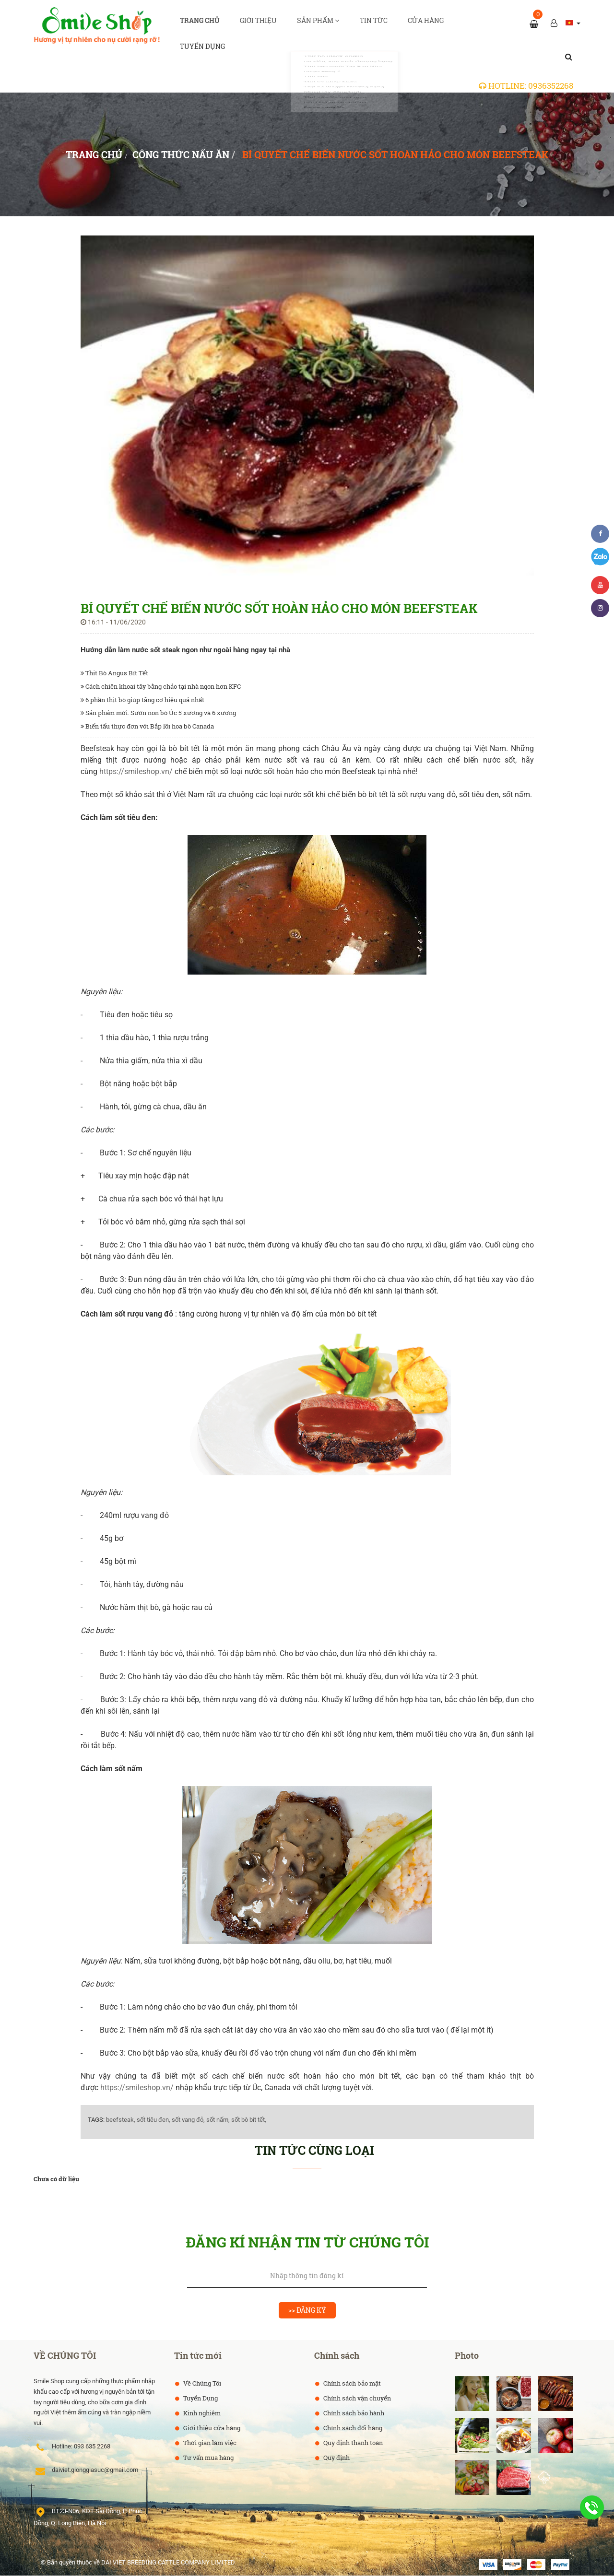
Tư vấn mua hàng (208, 2458)
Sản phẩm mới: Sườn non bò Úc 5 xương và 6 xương (158, 713)
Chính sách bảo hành (353, 2413)
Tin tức (374, 23)
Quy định (336, 2458)
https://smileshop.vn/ (136, 771)
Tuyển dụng (203, 56)
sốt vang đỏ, (188, 2120)
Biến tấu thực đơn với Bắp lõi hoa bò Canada (147, 726)
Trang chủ (201, 23)
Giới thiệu (259, 23)
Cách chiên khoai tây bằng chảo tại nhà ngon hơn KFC (161, 686)
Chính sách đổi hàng (352, 2428)
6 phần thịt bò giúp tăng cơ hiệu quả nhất (142, 700)
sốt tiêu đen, (153, 2120)
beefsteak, (120, 2120)
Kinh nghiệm (201, 2413)
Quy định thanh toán (352, 2443)
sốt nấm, (218, 2120)
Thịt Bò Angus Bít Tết (114, 673)
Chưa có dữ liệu (56, 2179)
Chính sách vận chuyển (356, 2398)
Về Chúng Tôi (201, 2383)
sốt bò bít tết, (248, 2120)
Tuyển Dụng (200, 2398)
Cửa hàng (425, 23)
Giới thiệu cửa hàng (211, 2428)
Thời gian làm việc (209, 2443)
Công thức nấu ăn (180, 155)
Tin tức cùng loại (314, 2150)
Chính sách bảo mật (351, 2383)
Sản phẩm (319, 23)
